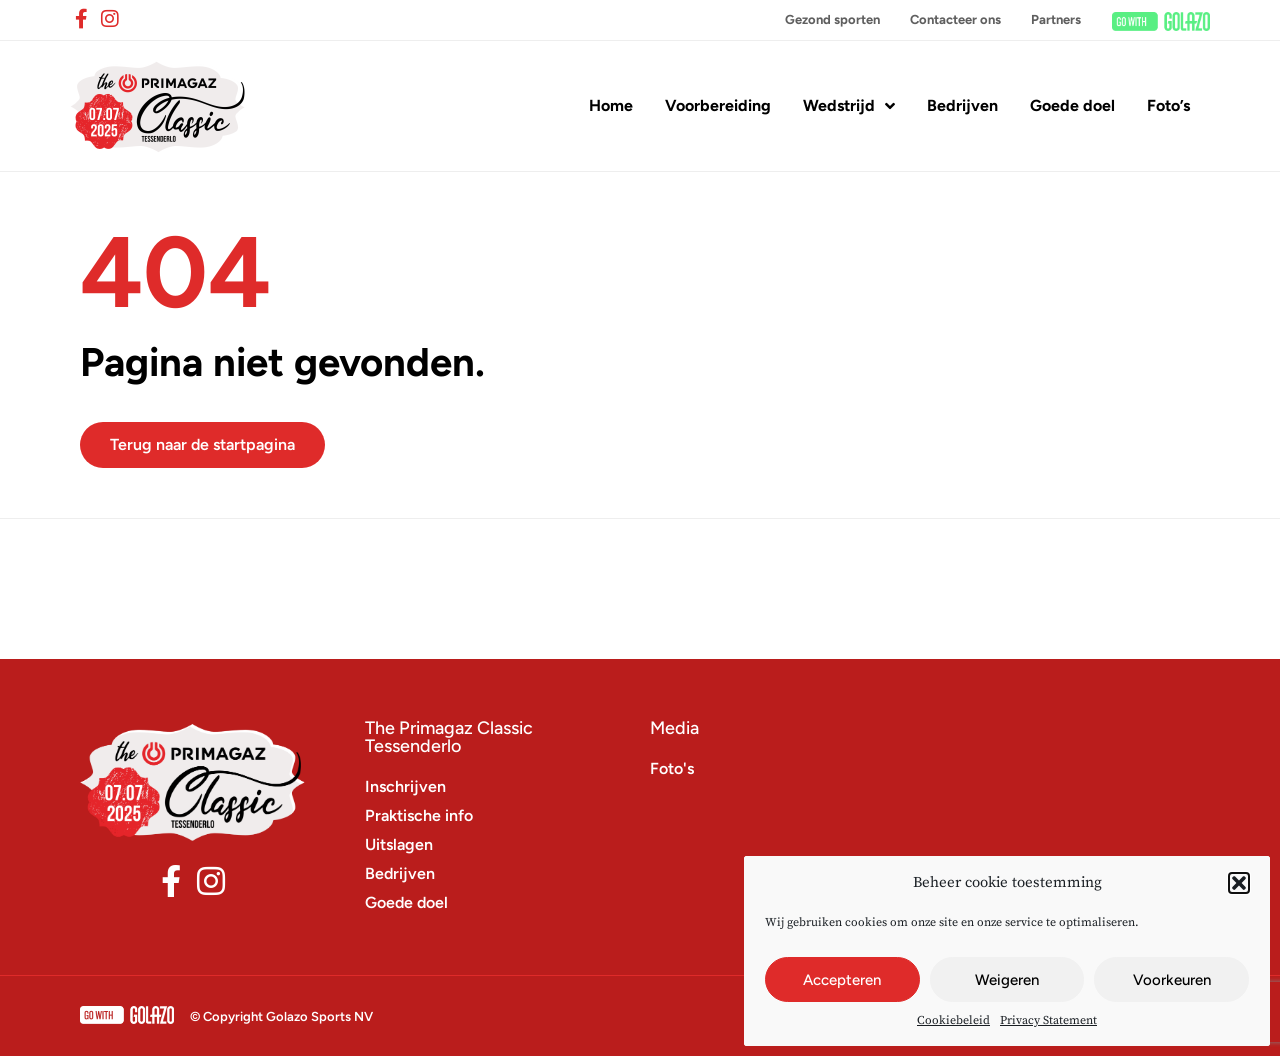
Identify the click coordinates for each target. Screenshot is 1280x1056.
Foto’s (1168, 105)
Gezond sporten (832, 19)
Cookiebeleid (953, 1020)
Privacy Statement (1048, 1020)
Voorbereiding (718, 105)
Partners (1056, 19)
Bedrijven (962, 105)
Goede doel (1072, 105)
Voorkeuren (1172, 980)
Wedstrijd (849, 106)
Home (611, 105)
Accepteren (842, 980)
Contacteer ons (955, 19)
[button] (1239, 883)
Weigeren (1007, 980)
